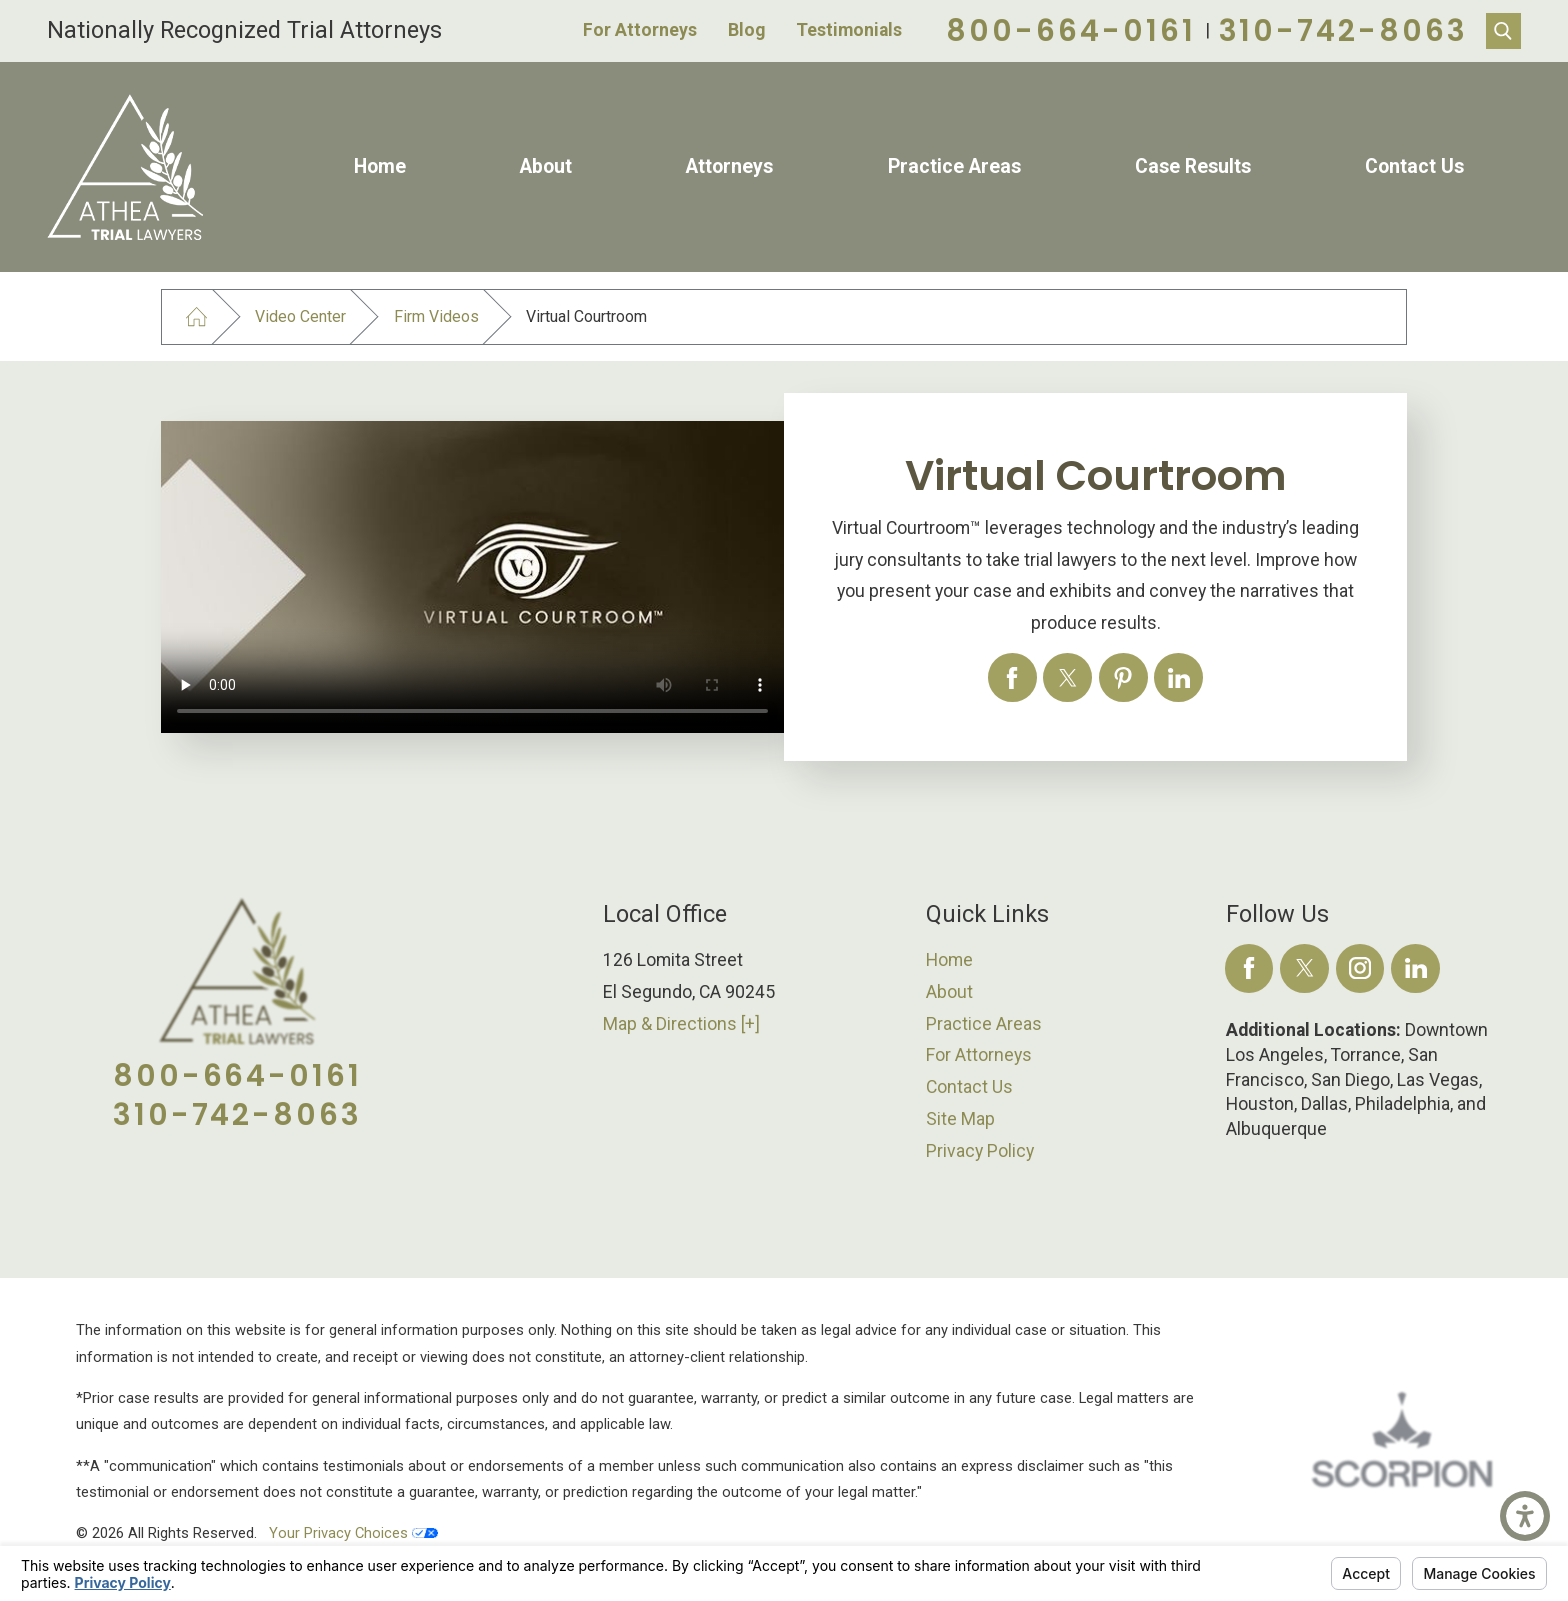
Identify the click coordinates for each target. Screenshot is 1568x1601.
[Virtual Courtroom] (1012, 677)
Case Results (1193, 166)
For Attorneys (640, 30)
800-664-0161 (1070, 30)
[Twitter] (1304, 968)
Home (380, 166)
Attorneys (729, 166)
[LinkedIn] (1415, 968)
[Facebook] (1249, 968)
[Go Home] (196, 317)
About (546, 166)
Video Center (300, 316)
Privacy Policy (980, 1151)
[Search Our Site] (1503, 30)
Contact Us (1414, 166)
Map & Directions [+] (681, 1024)
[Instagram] (1360, 968)
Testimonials (849, 30)
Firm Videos (436, 316)
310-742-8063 (1343, 30)
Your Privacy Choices (353, 1533)
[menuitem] (380, 167)
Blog (746, 30)
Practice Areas (954, 166)
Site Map (960, 1119)
